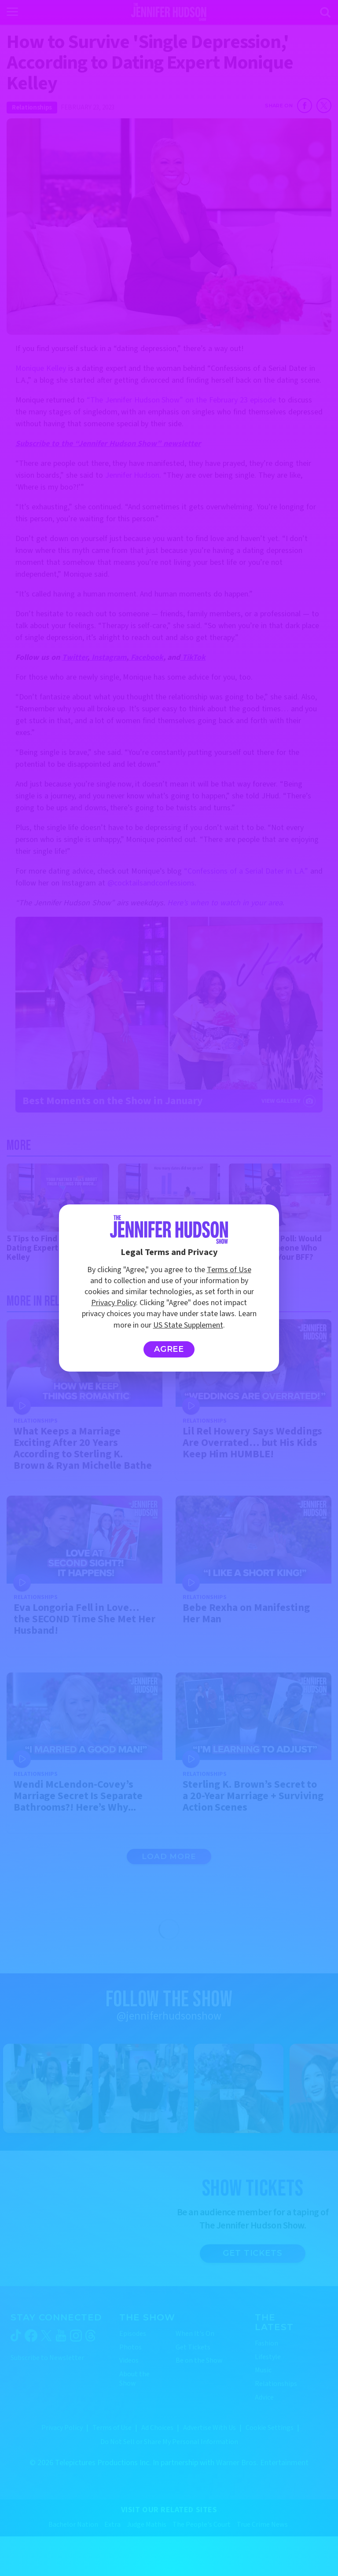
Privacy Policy (113, 1302)
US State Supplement (188, 1325)
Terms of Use (229, 1269)
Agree (169, 1349)
